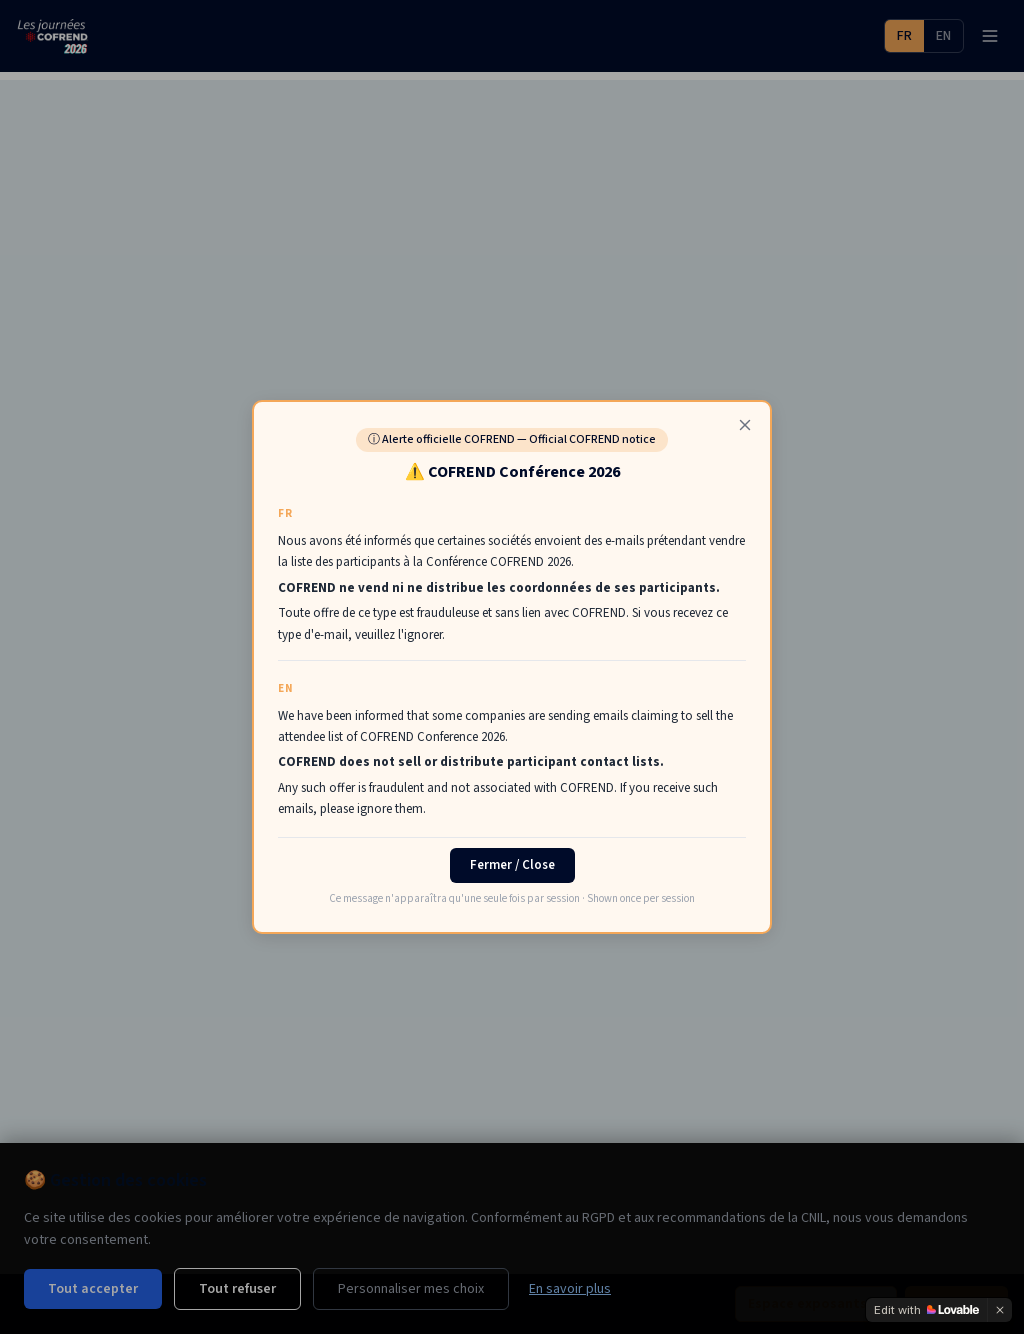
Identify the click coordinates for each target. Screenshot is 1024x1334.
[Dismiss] (1000, 1310)
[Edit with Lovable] (926, 1310)
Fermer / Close (512, 865)
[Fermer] (745, 425)
